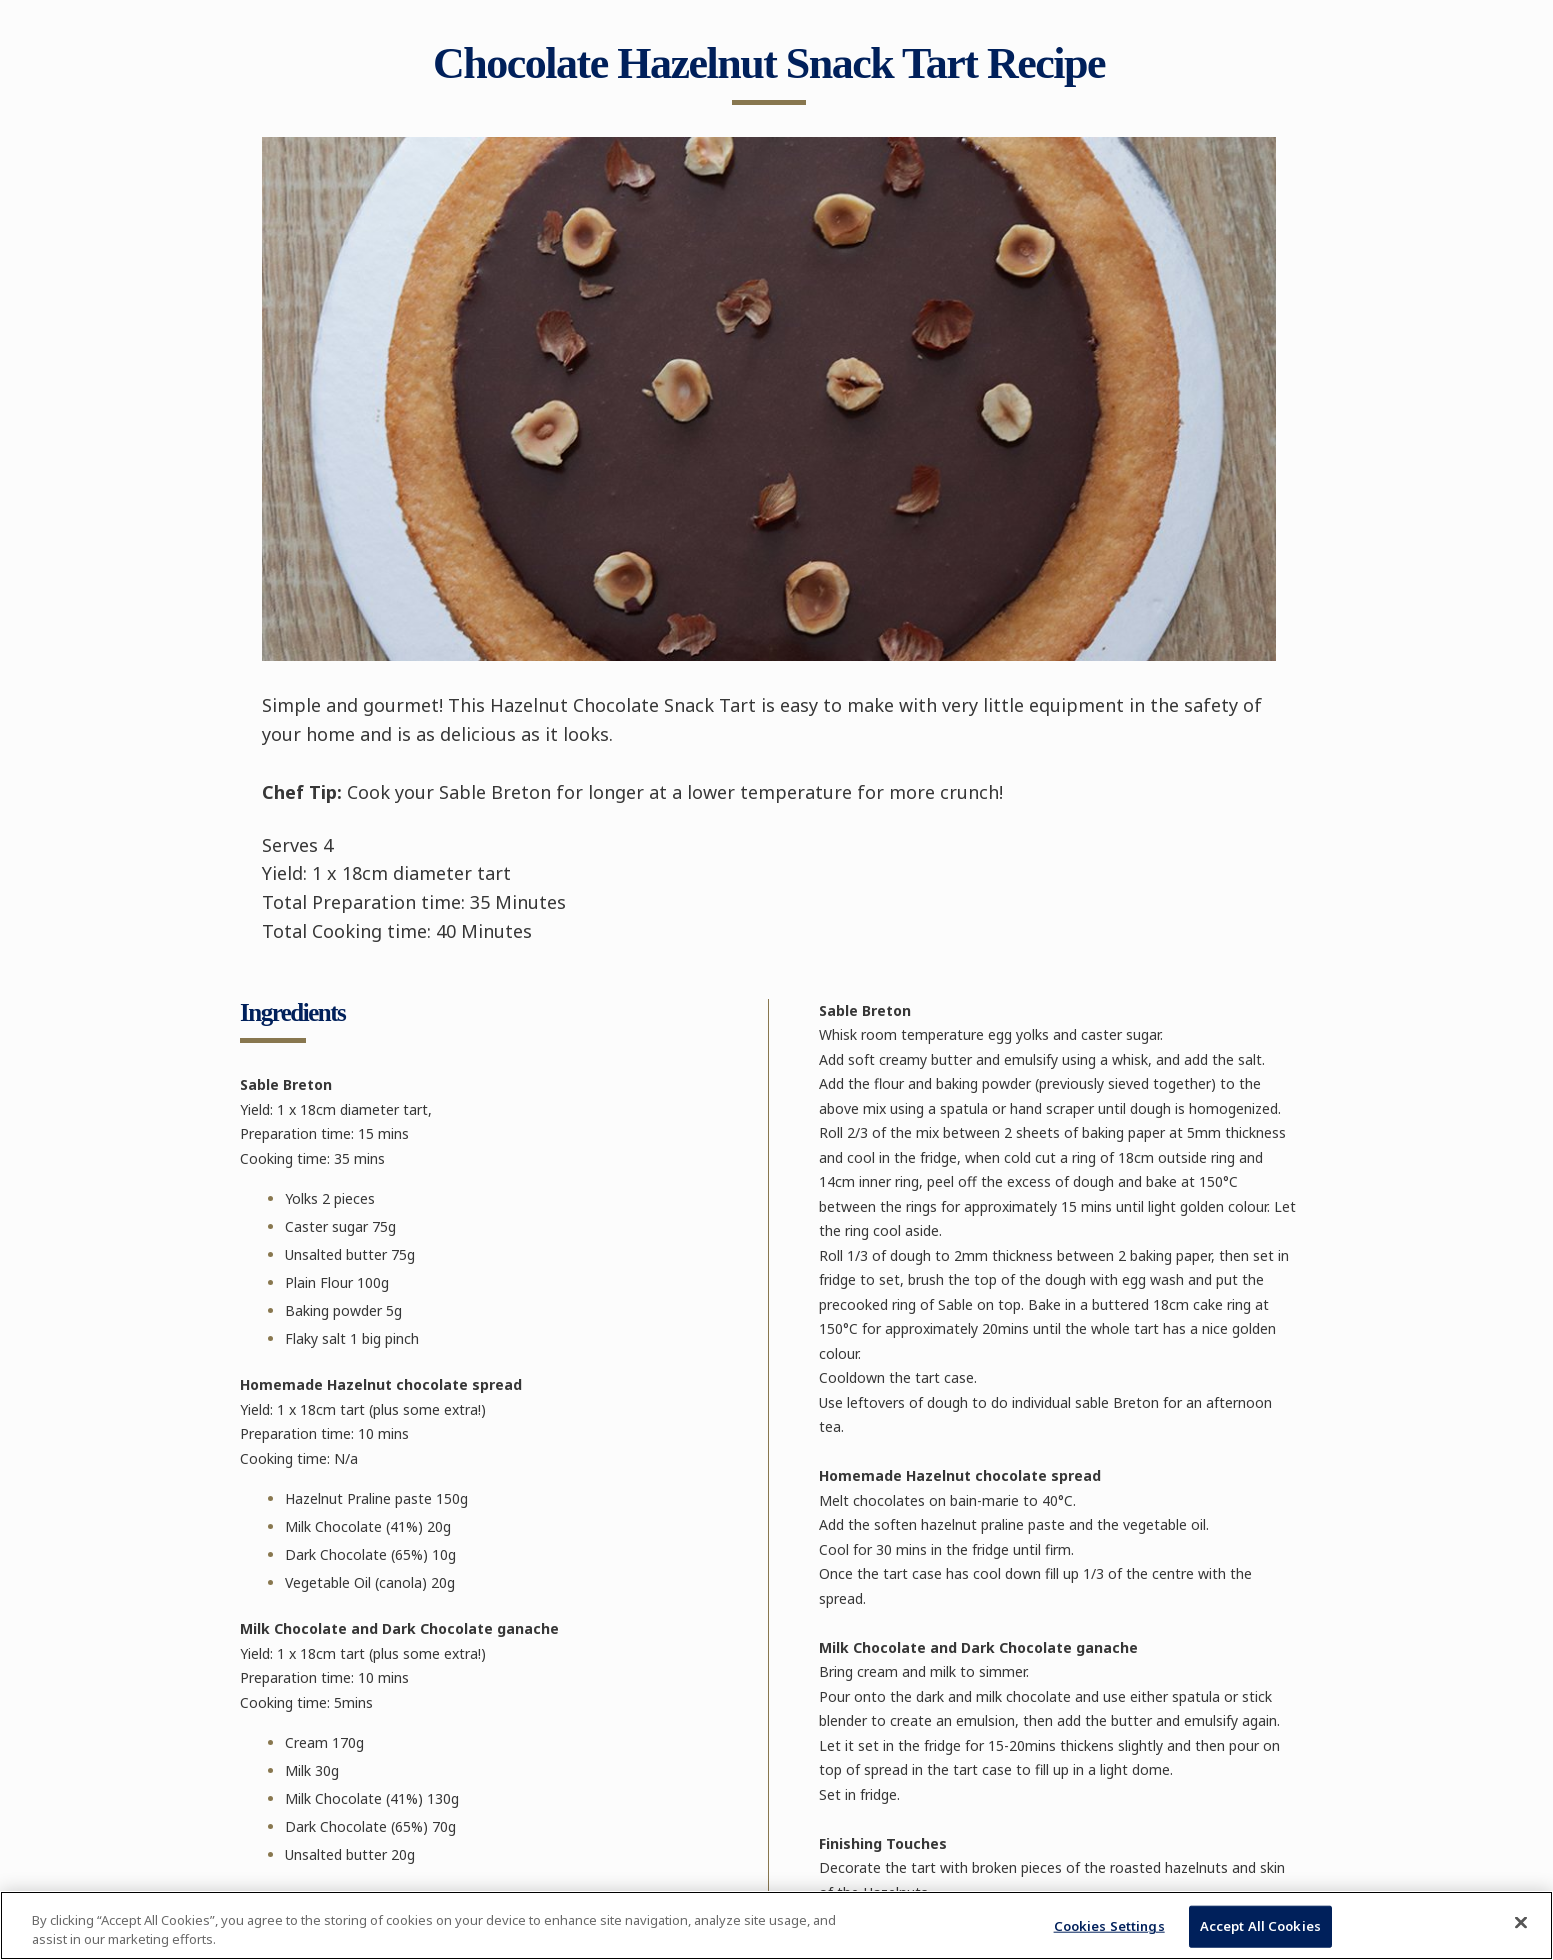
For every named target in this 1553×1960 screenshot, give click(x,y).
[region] (776, 1925)
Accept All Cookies (1260, 1926)
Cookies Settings (1109, 1926)
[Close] (1521, 1923)
